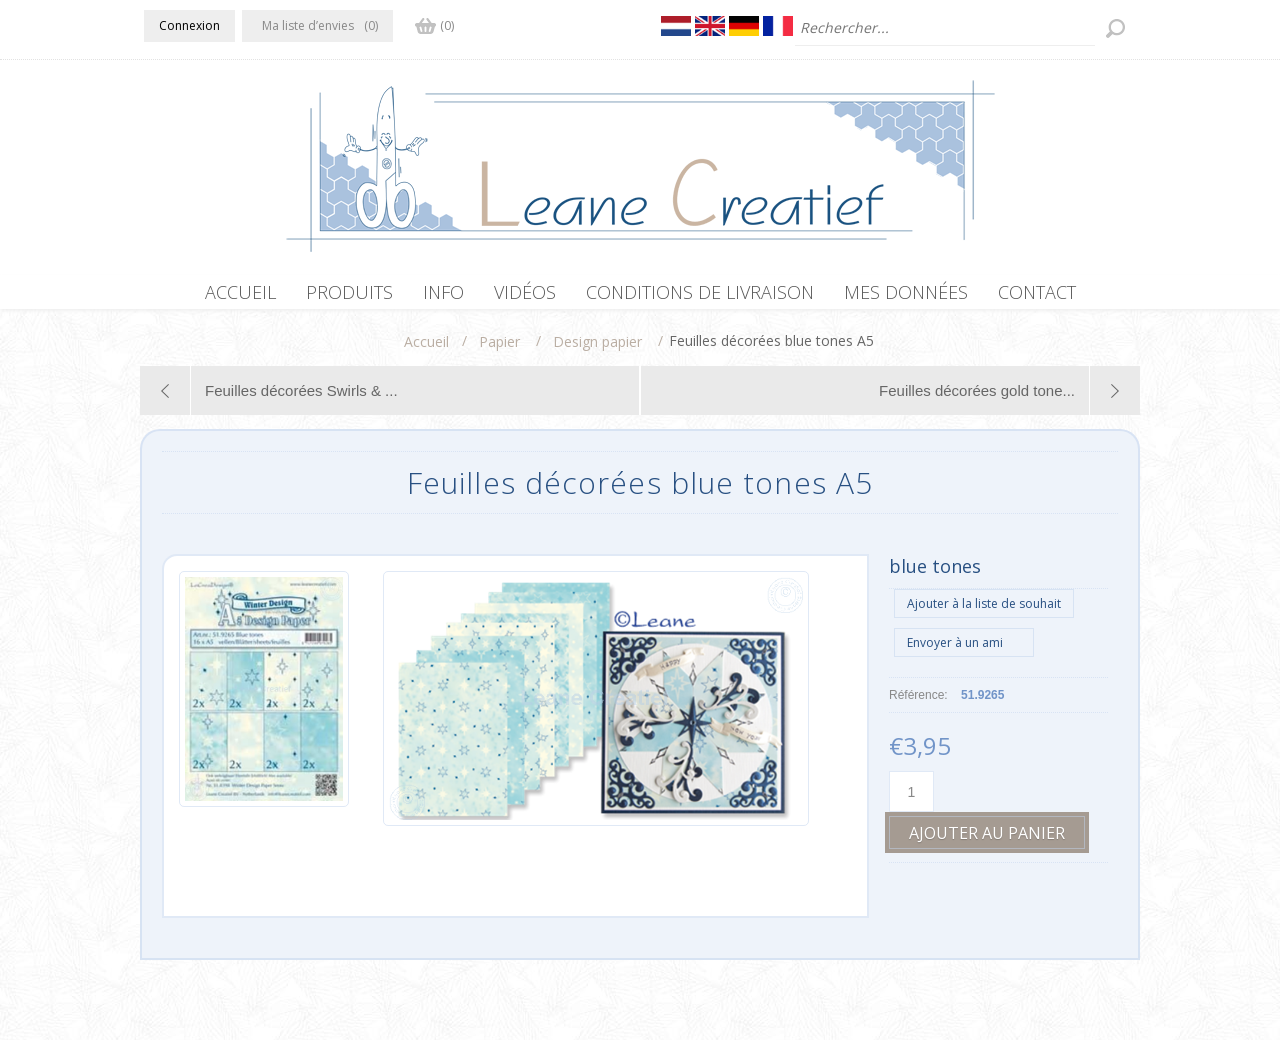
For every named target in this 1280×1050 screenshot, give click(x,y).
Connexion (189, 25)
